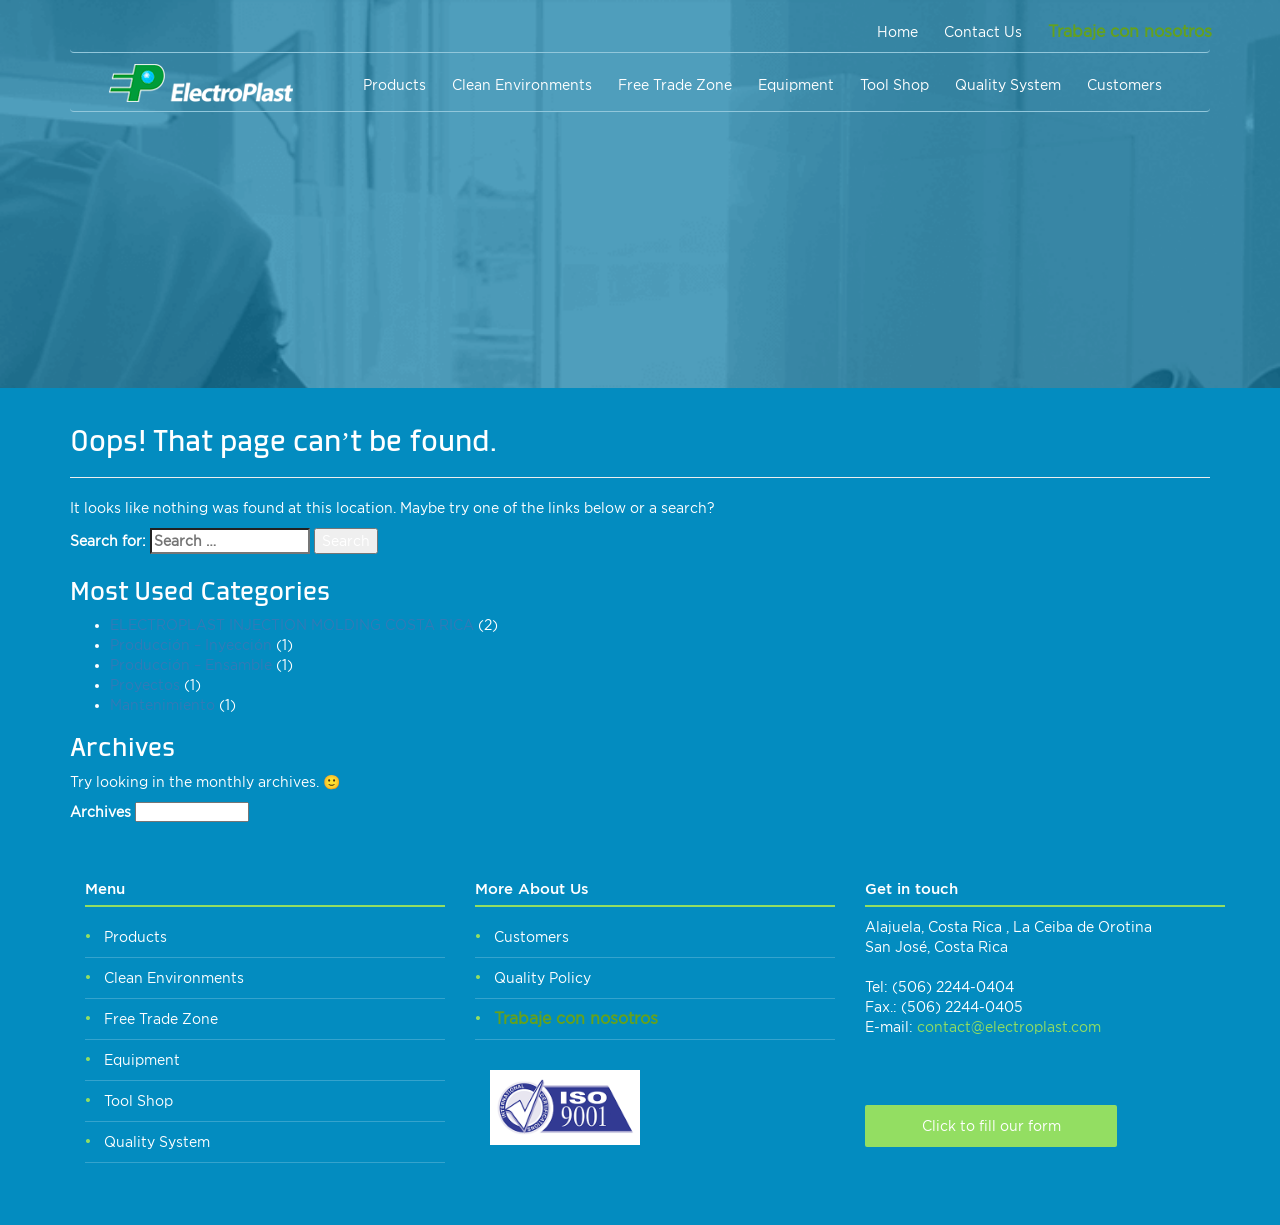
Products (394, 85)
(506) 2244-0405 (962, 1007)
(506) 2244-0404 (953, 987)
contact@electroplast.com (1009, 1027)
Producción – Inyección (191, 645)
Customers (1124, 85)
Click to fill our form (991, 1126)
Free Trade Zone (675, 85)
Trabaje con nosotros (1130, 31)
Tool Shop (894, 85)
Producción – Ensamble (191, 665)
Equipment (796, 85)
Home (897, 32)
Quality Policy (542, 978)
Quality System (1008, 85)
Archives (100, 812)
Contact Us (983, 32)
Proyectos (145, 685)
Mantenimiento (162, 705)
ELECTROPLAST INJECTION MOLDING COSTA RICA (292, 625)
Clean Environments (522, 85)
